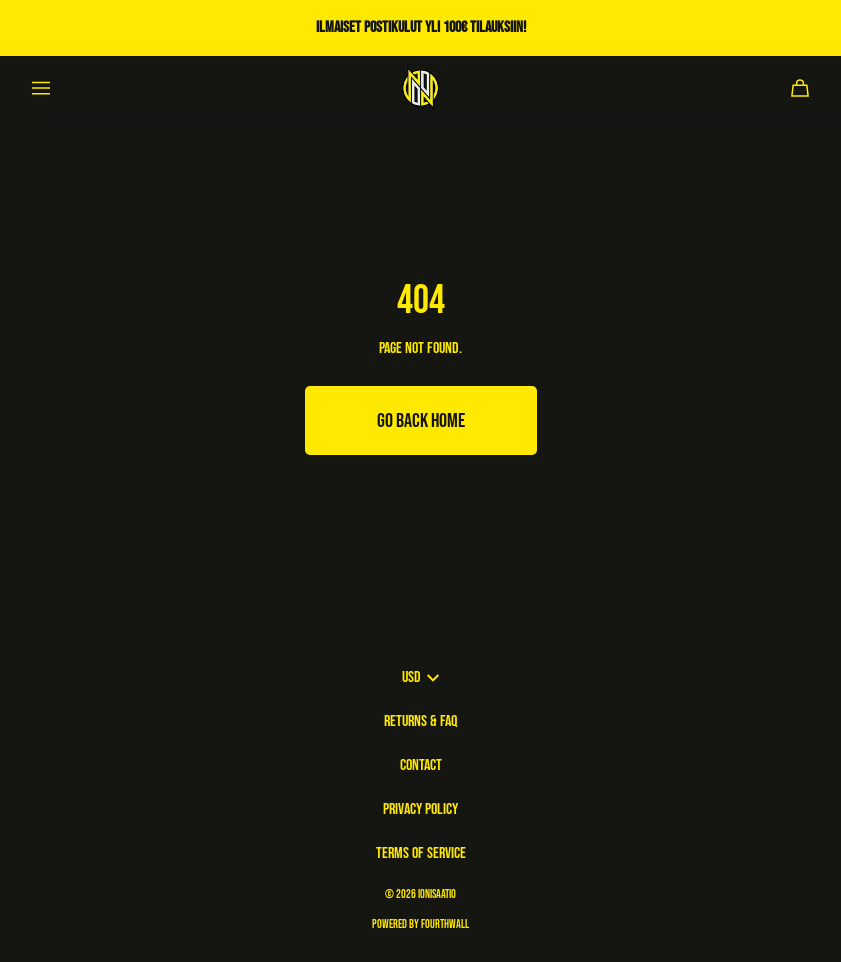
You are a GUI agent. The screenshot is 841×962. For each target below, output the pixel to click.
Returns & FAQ (420, 721)
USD (420, 677)
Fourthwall (445, 924)
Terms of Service (421, 853)
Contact (421, 765)
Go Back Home (421, 421)
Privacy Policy (420, 809)
